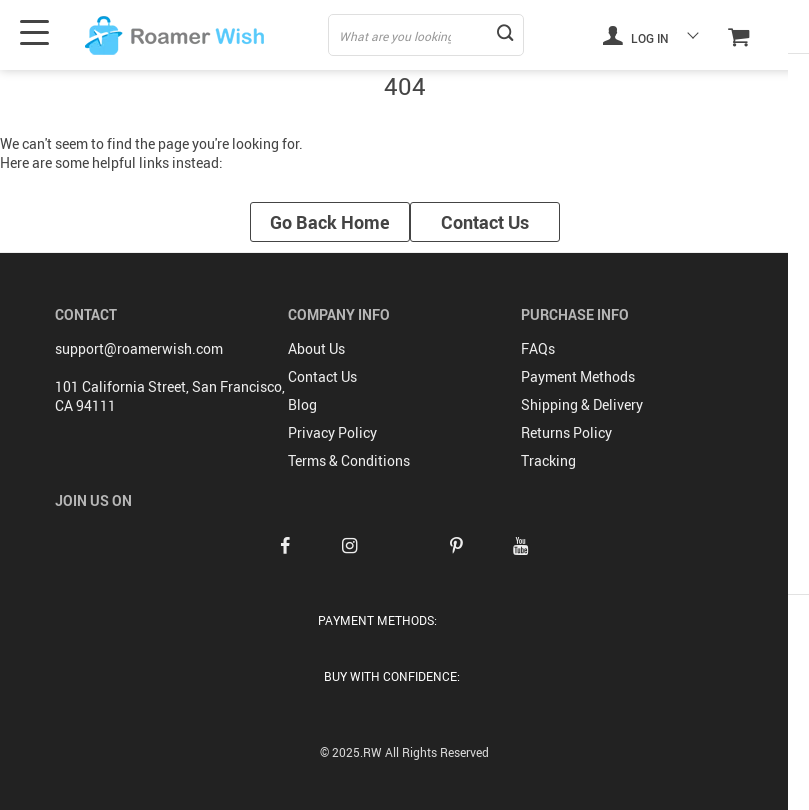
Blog (302, 404)
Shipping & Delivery (582, 404)
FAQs (538, 348)
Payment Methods (578, 376)
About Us (316, 348)
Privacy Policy (332, 432)
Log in (636, 35)
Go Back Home (330, 222)
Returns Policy (566, 432)
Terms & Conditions (349, 460)
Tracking (548, 460)
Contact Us (485, 222)
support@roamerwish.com (139, 348)
